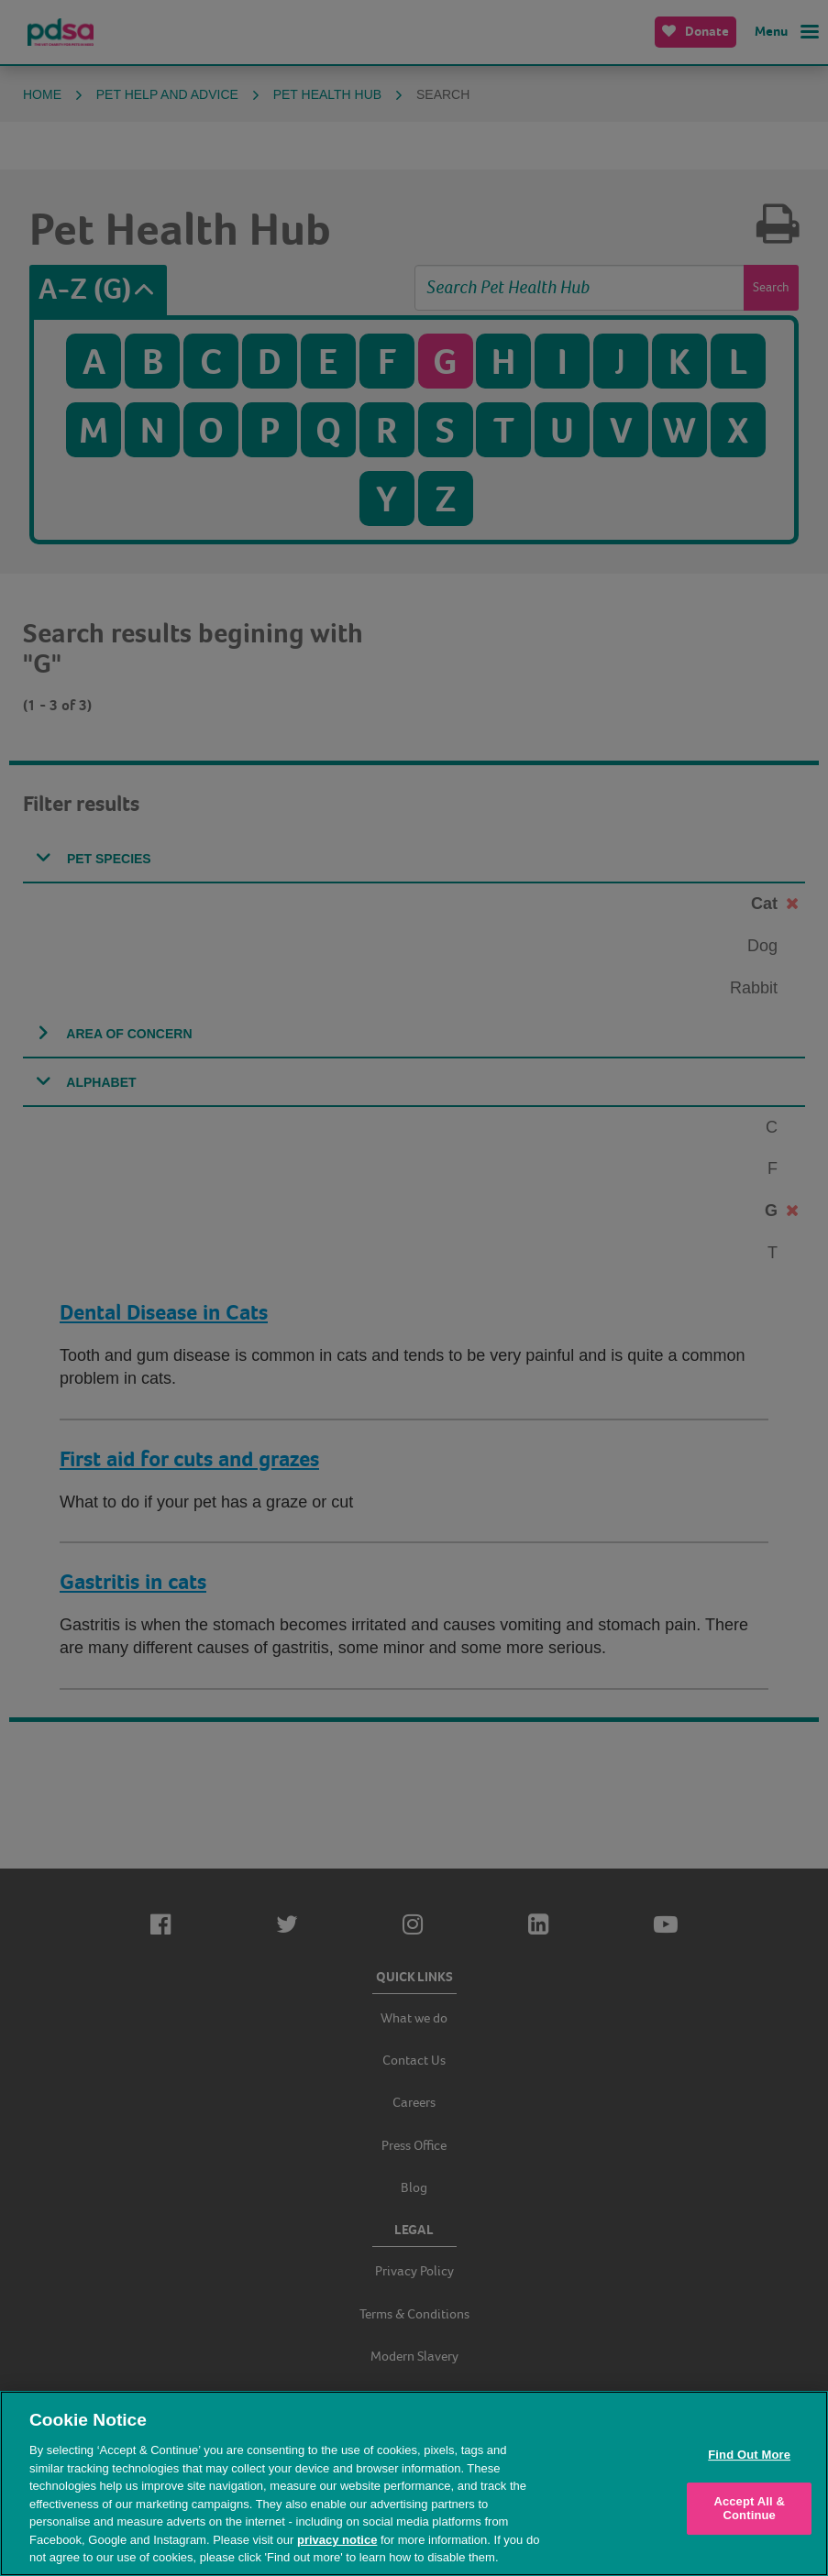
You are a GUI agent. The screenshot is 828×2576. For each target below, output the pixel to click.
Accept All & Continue (749, 2508)
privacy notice (337, 2540)
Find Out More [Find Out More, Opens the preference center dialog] (749, 2454)
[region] (414, 2483)
